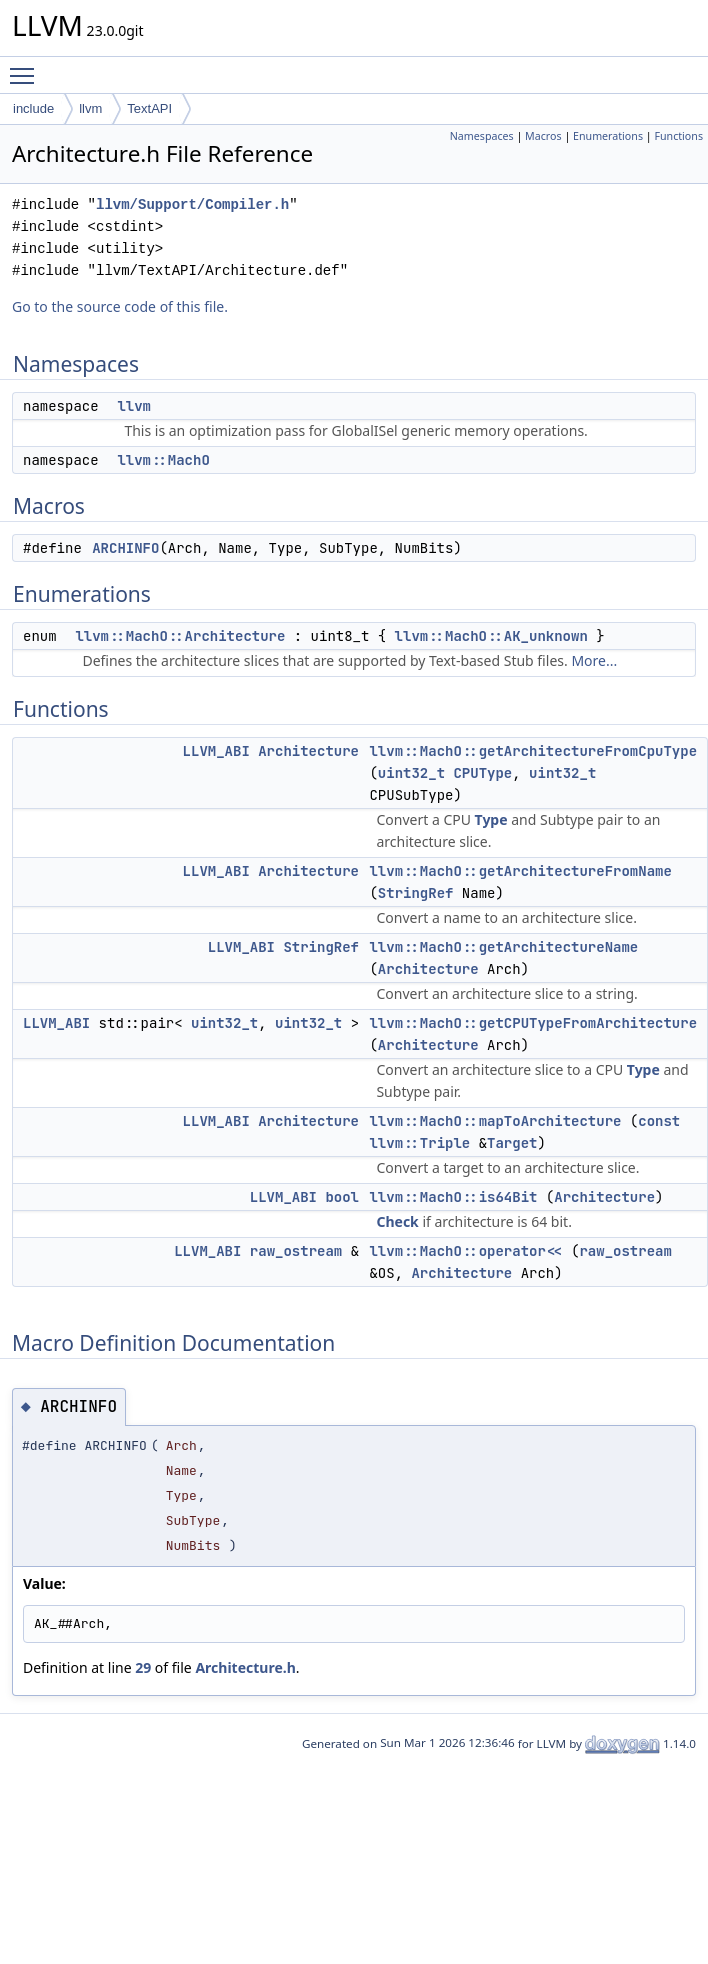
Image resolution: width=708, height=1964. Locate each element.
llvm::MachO (163, 460)
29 (143, 1667)
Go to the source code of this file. (120, 306)
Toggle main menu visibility (27, 67)
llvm (90, 108)
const (659, 1121)
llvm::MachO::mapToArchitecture (495, 1121)
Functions (678, 136)
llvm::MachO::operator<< (465, 1251)
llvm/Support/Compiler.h (192, 204)
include (33, 108)
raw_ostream (296, 1251)
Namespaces (482, 136)
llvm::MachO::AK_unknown (491, 636)
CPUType (482, 773)
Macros (543, 136)
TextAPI (149, 108)
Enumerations (608, 136)
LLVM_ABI (216, 751)
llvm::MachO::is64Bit (453, 1197)
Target (512, 1143)
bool (342, 1197)
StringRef (416, 893)
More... (594, 660)
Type (491, 819)
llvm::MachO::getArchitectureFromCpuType (533, 751)
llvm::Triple (419, 1143)
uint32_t (411, 773)
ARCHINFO (125, 548)
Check (397, 1221)
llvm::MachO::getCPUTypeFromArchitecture (533, 1023)
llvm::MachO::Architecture (180, 636)
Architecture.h (245, 1667)
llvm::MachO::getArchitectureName (503, 947)
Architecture (308, 751)
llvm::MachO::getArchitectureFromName (520, 871)
